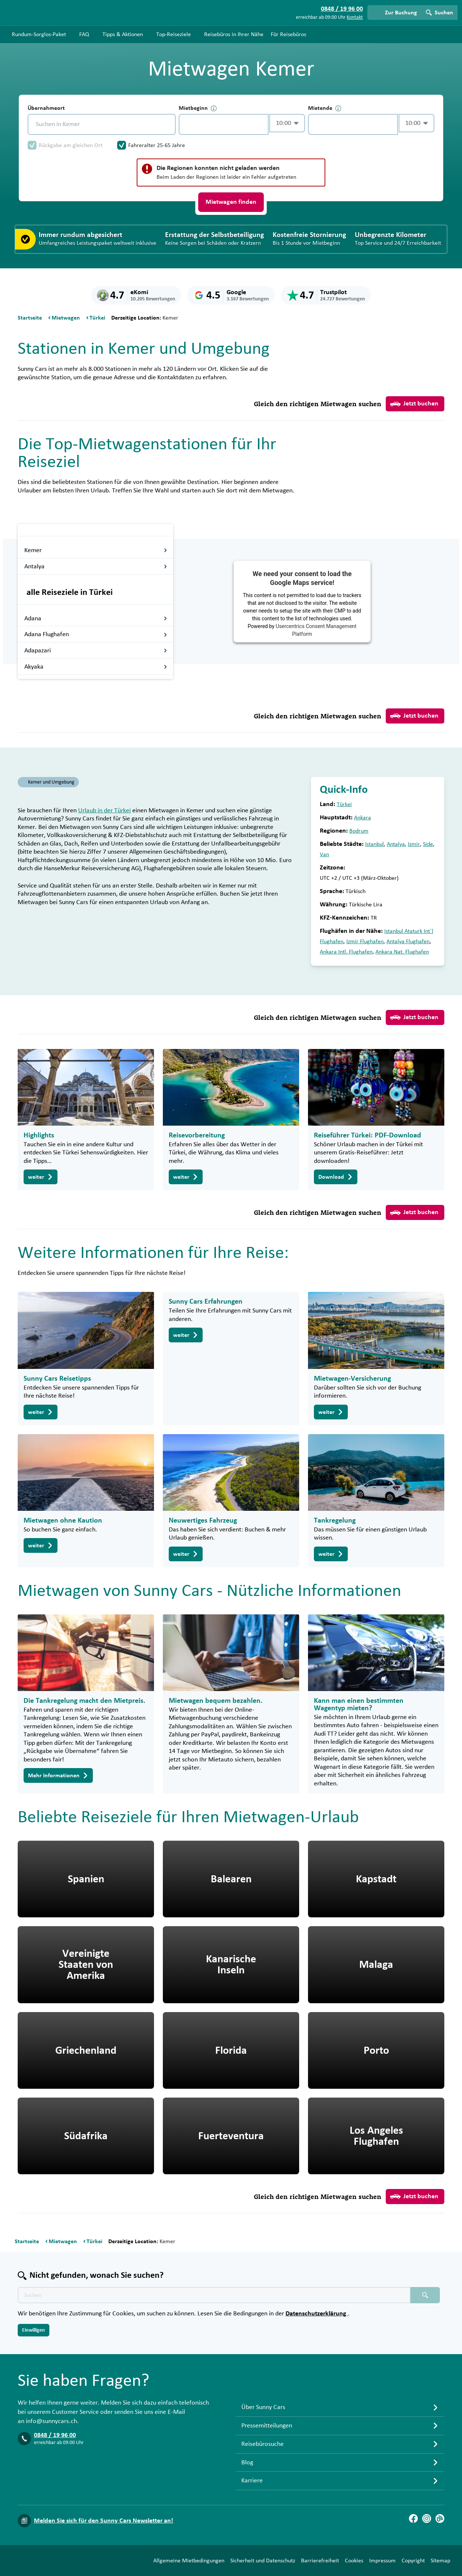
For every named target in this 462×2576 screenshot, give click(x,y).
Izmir (414, 844)
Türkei (344, 804)
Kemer (95, 550)
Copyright (413, 2560)
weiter (40, 1177)
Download (335, 1177)
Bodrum (358, 831)
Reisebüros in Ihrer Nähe (233, 34)
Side (428, 844)
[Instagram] (426, 2518)
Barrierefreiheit (320, 2560)
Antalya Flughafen (408, 941)
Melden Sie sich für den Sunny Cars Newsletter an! (103, 2520)
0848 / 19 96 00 (55, 2435)
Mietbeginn (198, 108)
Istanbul (374, 844)
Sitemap (440, 2560)
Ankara (362, 817)
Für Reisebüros (288, 34)
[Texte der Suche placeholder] (214, 2295)
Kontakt (355, 17)
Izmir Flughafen (365, 941)
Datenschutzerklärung (317, 2313)
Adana (95, 618)
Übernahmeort (46, 108)
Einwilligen (33, 2330)
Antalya (95, 566)
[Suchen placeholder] (425, 2295)
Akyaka (95, 666)
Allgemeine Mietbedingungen (188, 2560)
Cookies (354, 2560)
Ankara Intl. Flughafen (346, 952)
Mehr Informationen (58, 1775)
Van (324, 854)
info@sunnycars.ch (51, 2421)
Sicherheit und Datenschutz (262, 2560)
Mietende (324, 108)
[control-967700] (224, 124)
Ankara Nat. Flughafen (402, 952)
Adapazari (95, 650)
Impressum (382, 2560)
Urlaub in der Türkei (104, 810)
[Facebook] (413, 2518)
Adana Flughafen (95, 634)
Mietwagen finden (231, 202)
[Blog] (439, 2518)
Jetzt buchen (414, 404)
